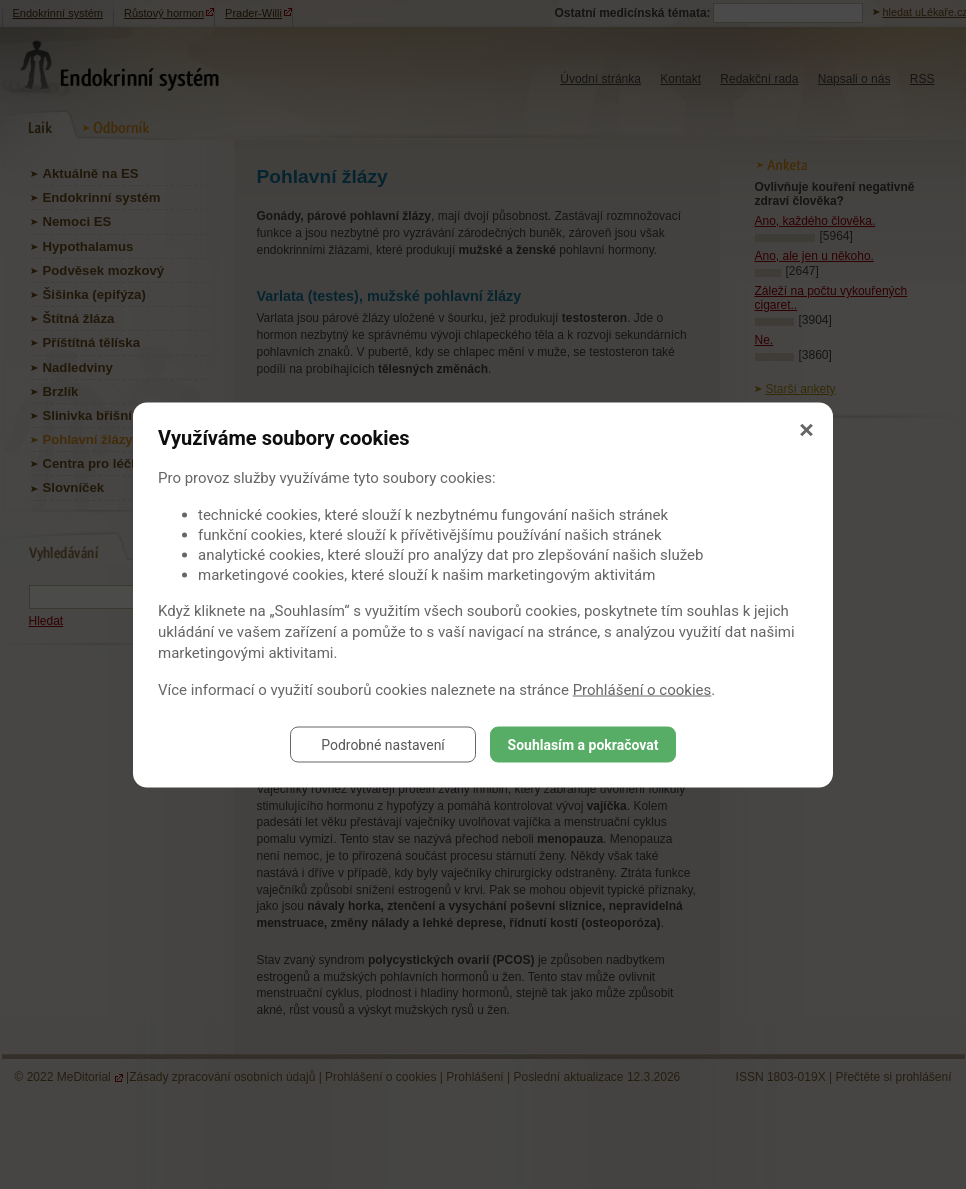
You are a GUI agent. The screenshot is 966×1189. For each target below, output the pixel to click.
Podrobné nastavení (383, 744)
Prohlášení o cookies (642, 689)
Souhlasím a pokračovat (583, 744)
